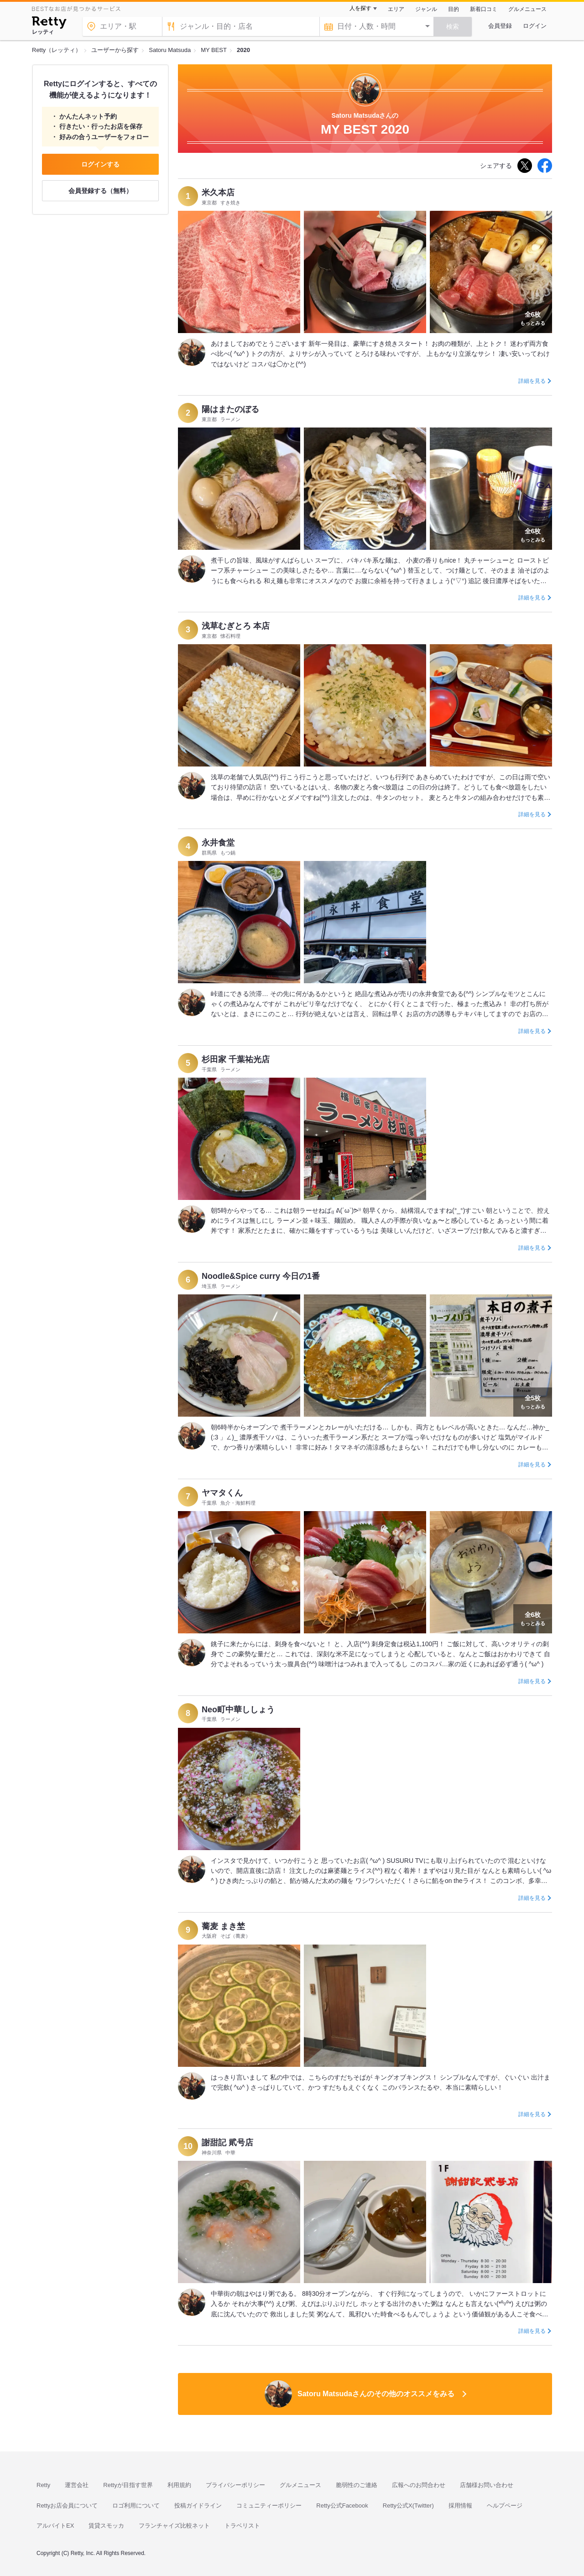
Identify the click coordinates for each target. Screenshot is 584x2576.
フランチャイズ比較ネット (174, 2525)
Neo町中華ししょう (238, 1709)
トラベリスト (242, 2525)
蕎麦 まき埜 (223, 1926)
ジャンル (426, 9)
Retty (43, 2485)
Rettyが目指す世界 (127, 2485)
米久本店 (218, 192)
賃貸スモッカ (106, 2525)
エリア (396, 9)
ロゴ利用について (136, 2505)
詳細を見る (532, 381)
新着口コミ (483, 9)
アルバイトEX (55, 2525)
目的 (453, 9)
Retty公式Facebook (342, 2505)
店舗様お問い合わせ (486, 2485)
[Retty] (49, 23)
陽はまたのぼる (230, 409)
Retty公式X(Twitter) (408, 2505)
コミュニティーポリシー (269, 2505)
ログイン (535, 25)
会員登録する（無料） (100, 190)
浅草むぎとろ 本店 (236, 626)
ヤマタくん (222, 1492)
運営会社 (77, 2485)
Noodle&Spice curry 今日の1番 (261, 1276)
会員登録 (500, 25)
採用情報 (460, 2505)
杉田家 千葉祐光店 (236, 1059)
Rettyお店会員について (67, 2505)
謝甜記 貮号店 (227, 2142)
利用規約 (179, 2485)
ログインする (100, 164)
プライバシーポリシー (235, 2485)
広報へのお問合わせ (418, 2485)
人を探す (360, 8)
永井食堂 (218, 842)
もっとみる (532, 317)
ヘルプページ (504, 2505)
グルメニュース (527, 9)
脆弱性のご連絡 (356, 2485)
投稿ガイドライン (198, 2505)
